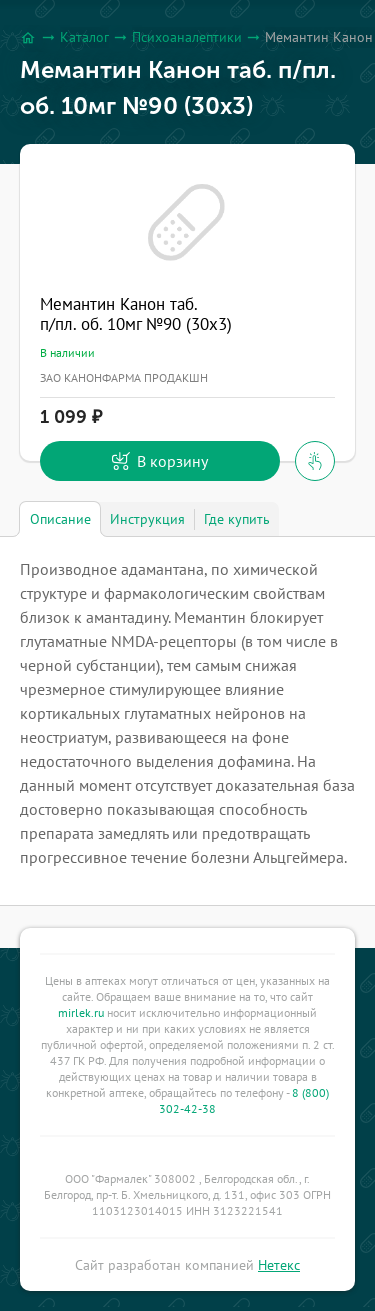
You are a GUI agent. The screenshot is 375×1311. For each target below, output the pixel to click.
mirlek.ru (81, 1012)
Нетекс (279, 1265)
